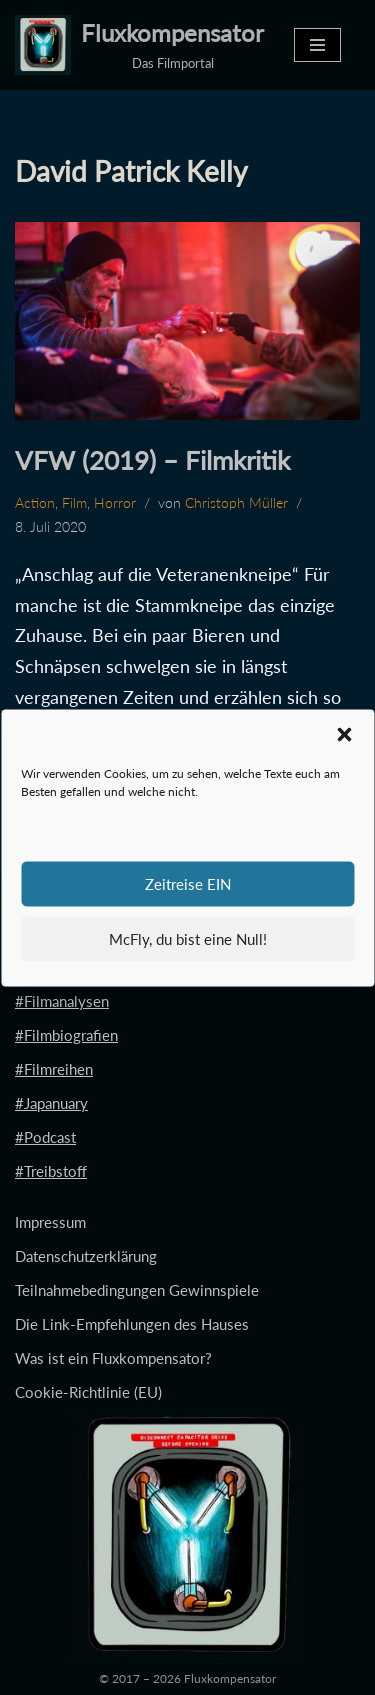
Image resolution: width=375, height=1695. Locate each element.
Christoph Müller (236, 503)
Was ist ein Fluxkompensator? (113, 1358)
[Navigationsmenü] (317, 45)
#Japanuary (51, 1103)
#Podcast (45, 1137)
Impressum (50, 1222)
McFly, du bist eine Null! (188, 939)
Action (35, 503)
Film (74, 503)
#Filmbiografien (66, 1035)
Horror (115, 503)
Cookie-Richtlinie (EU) (88, 1392)
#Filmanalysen (62, 1001)
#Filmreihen (54, 1069)
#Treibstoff (51, 1171)
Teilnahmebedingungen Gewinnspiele (137, 1290)
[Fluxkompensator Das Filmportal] (139, 45)
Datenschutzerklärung (86, 1256)
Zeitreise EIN (188, 884)
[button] (344, 734)
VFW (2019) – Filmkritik (152, 460)
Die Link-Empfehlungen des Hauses (132, 1324)
